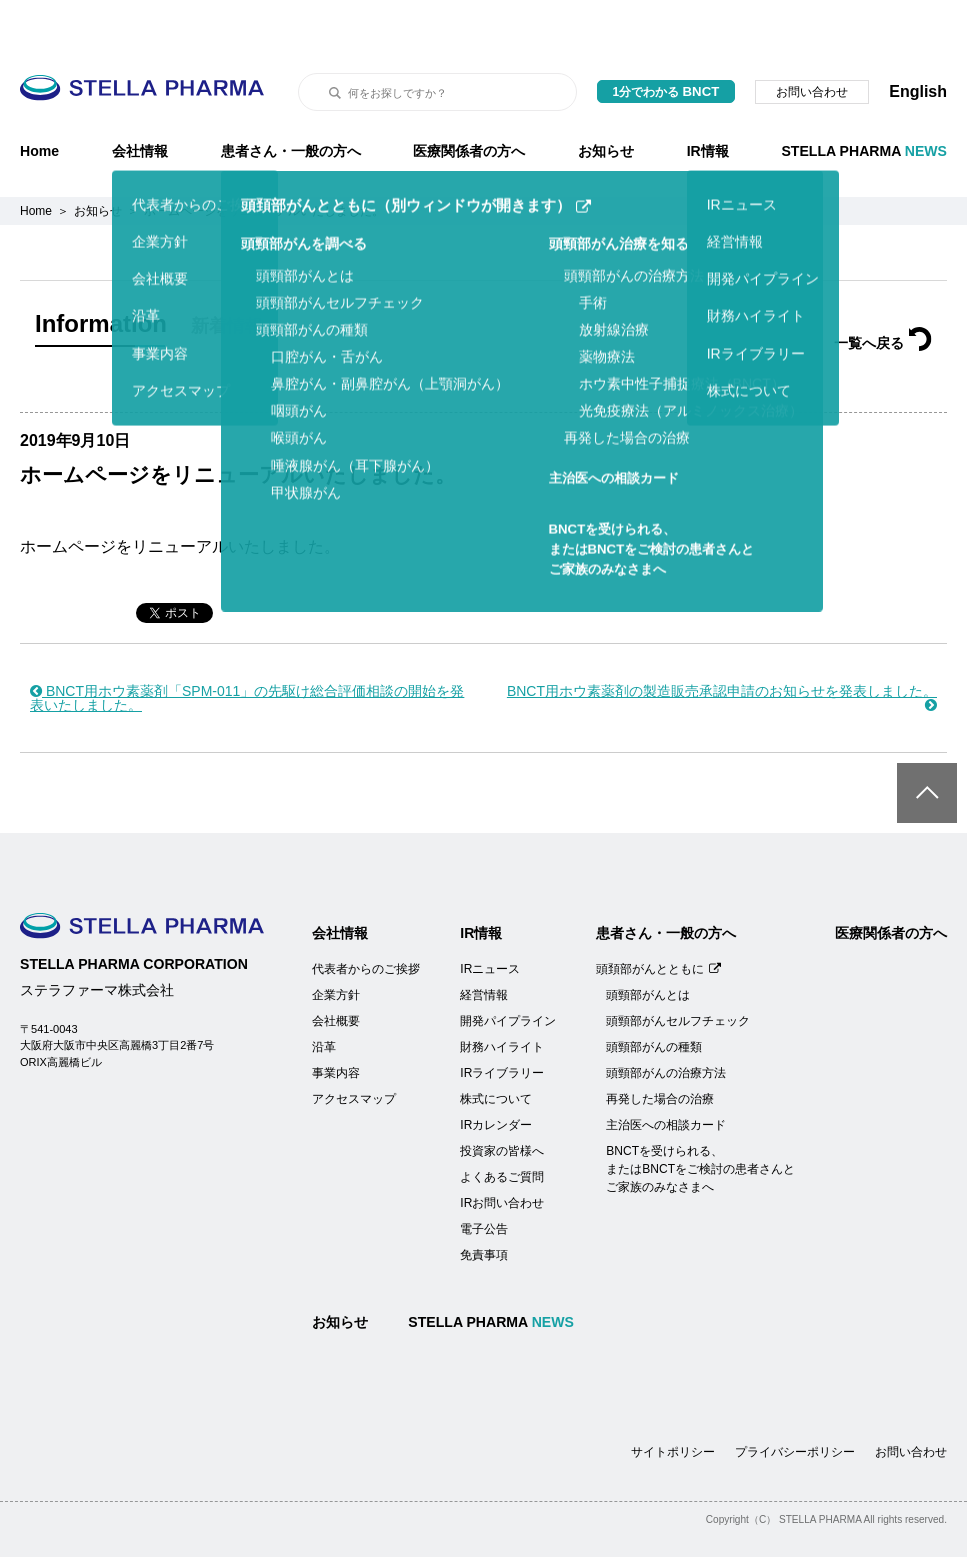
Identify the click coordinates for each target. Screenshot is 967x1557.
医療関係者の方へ (469, 101)
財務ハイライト (502, 997)
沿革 (324, 997)
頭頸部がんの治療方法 (666, 1023)
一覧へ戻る (883, 293)
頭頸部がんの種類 (654, 997)
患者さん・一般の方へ (291, 101)
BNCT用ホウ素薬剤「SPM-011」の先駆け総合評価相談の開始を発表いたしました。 (247, 648)
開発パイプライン (508, 971)
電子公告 (484, 1179)
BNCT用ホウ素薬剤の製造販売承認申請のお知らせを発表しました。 (722, 647)
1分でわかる (666, 41)
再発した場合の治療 (660, 1049)
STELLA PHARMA (864, 101)
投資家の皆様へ (502, 1101)
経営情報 (484, 945)
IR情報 (708, 101)
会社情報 (140, 101)
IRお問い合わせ (502, 1153)
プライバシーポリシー (795, 1402)
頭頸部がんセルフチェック (678, 971)
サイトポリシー (673, 1402)
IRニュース (490, 919)
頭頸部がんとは (648, 945)
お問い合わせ (812, 42)
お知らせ (606, 101)
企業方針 (336, 945)
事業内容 (336, 1023)
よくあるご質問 (502, 1127)
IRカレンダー (496, 1075)
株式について (496, 1049)
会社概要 (336, 971)
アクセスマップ (354, 1049)
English (918, 41)
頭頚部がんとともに (658, 919)
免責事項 (484, 1205)
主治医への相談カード (666, 1075)
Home (39, 101)
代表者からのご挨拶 (366, 919)
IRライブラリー (502, 1023)
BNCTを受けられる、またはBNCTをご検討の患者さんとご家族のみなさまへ (700, 1119)
